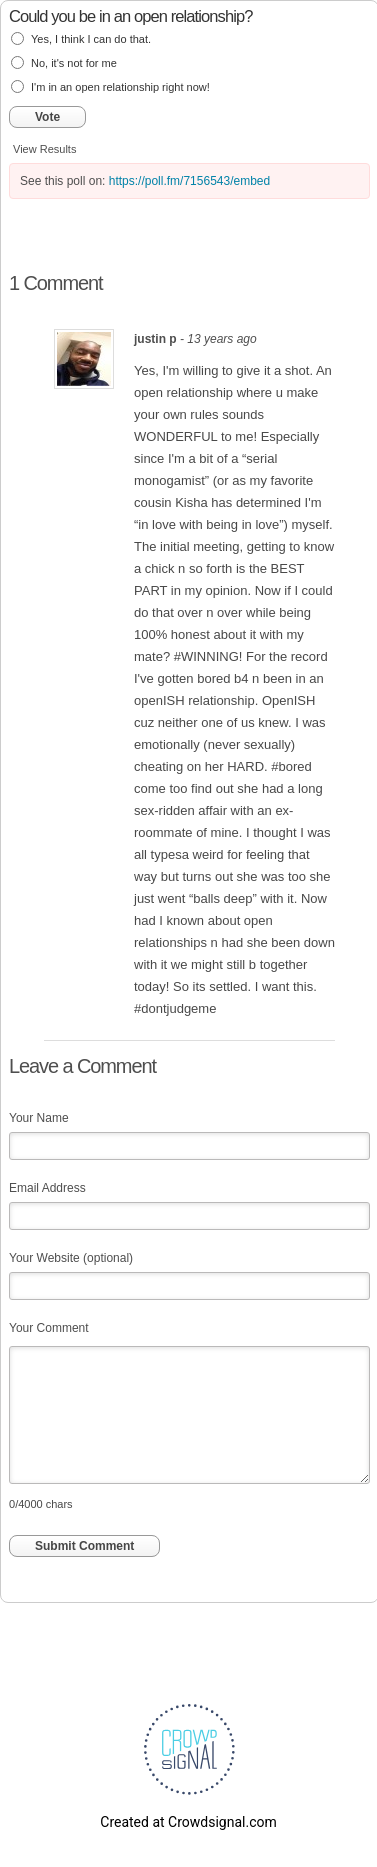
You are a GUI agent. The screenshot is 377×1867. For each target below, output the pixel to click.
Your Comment (49, 1328)
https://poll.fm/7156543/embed (189, 181)
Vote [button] (47, 117)
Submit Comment (84, 1546)
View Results (44, 149)
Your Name (39, 1118)
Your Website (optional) (71, 1258)
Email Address (47, 1188)
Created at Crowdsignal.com (188, 1822)
